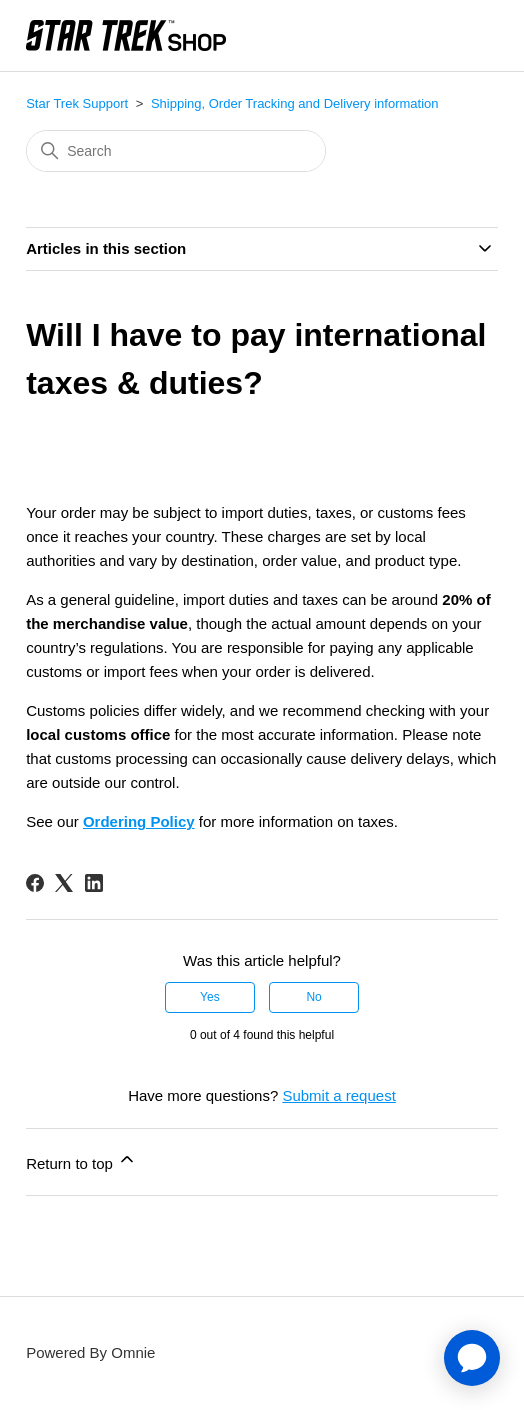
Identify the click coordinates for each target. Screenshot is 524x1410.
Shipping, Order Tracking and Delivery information (295, 103)
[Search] (176, 151)
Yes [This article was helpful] (210, 997)
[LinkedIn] (94, 883)
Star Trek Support (77, 103)
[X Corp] (64, 883)
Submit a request (338, 1095)
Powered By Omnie (90, 1352)
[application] (472, 1358)
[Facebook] (35, 883)
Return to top (81, 1160)
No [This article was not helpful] (313, 997)
